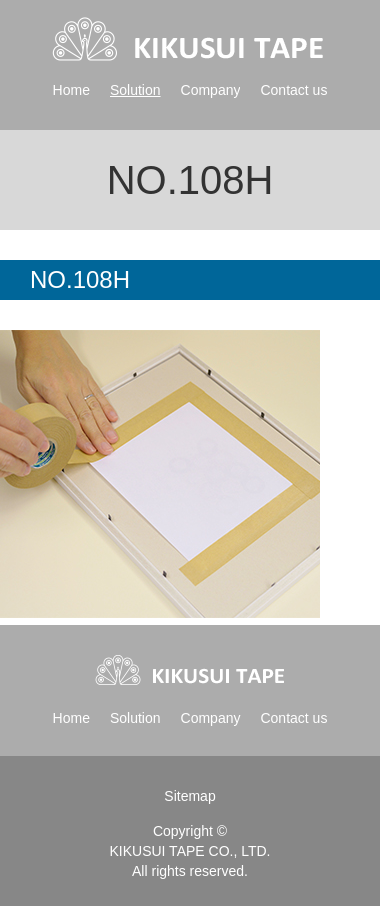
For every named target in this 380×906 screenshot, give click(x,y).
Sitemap (189, 796)
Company (211, 90)
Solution (135, 90)
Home (71, 90)
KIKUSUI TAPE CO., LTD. (189, 851)
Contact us (293, 90)
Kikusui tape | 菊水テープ (189, 40)
